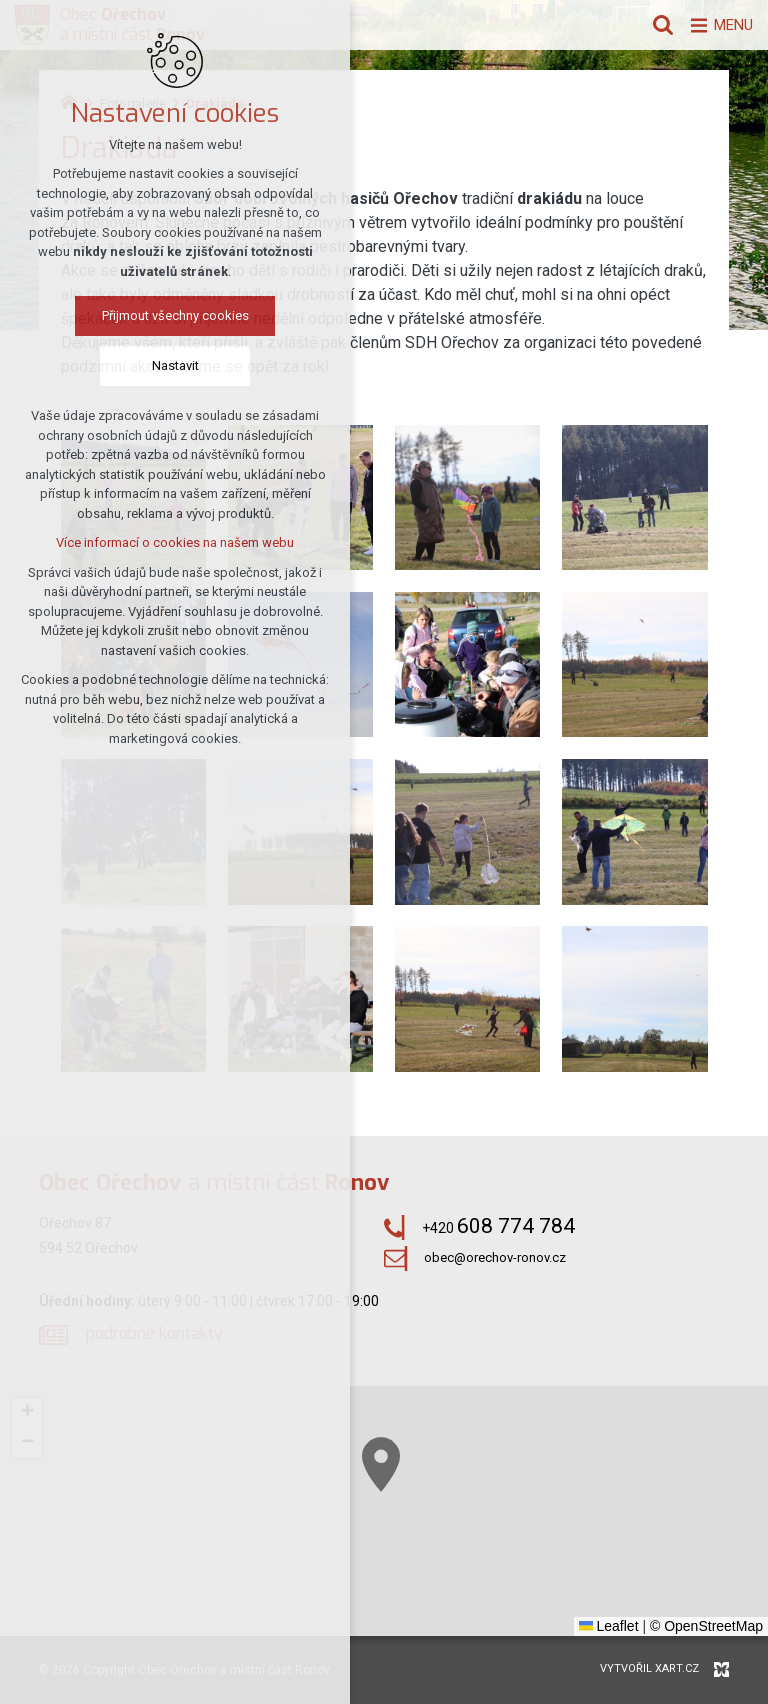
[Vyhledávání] (653, 25)
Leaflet (609, 1626)
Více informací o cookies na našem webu (169, 544)
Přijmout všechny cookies (169, 317)
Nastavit (169, 367)
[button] (518, 1553)
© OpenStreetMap (706, 1626)
